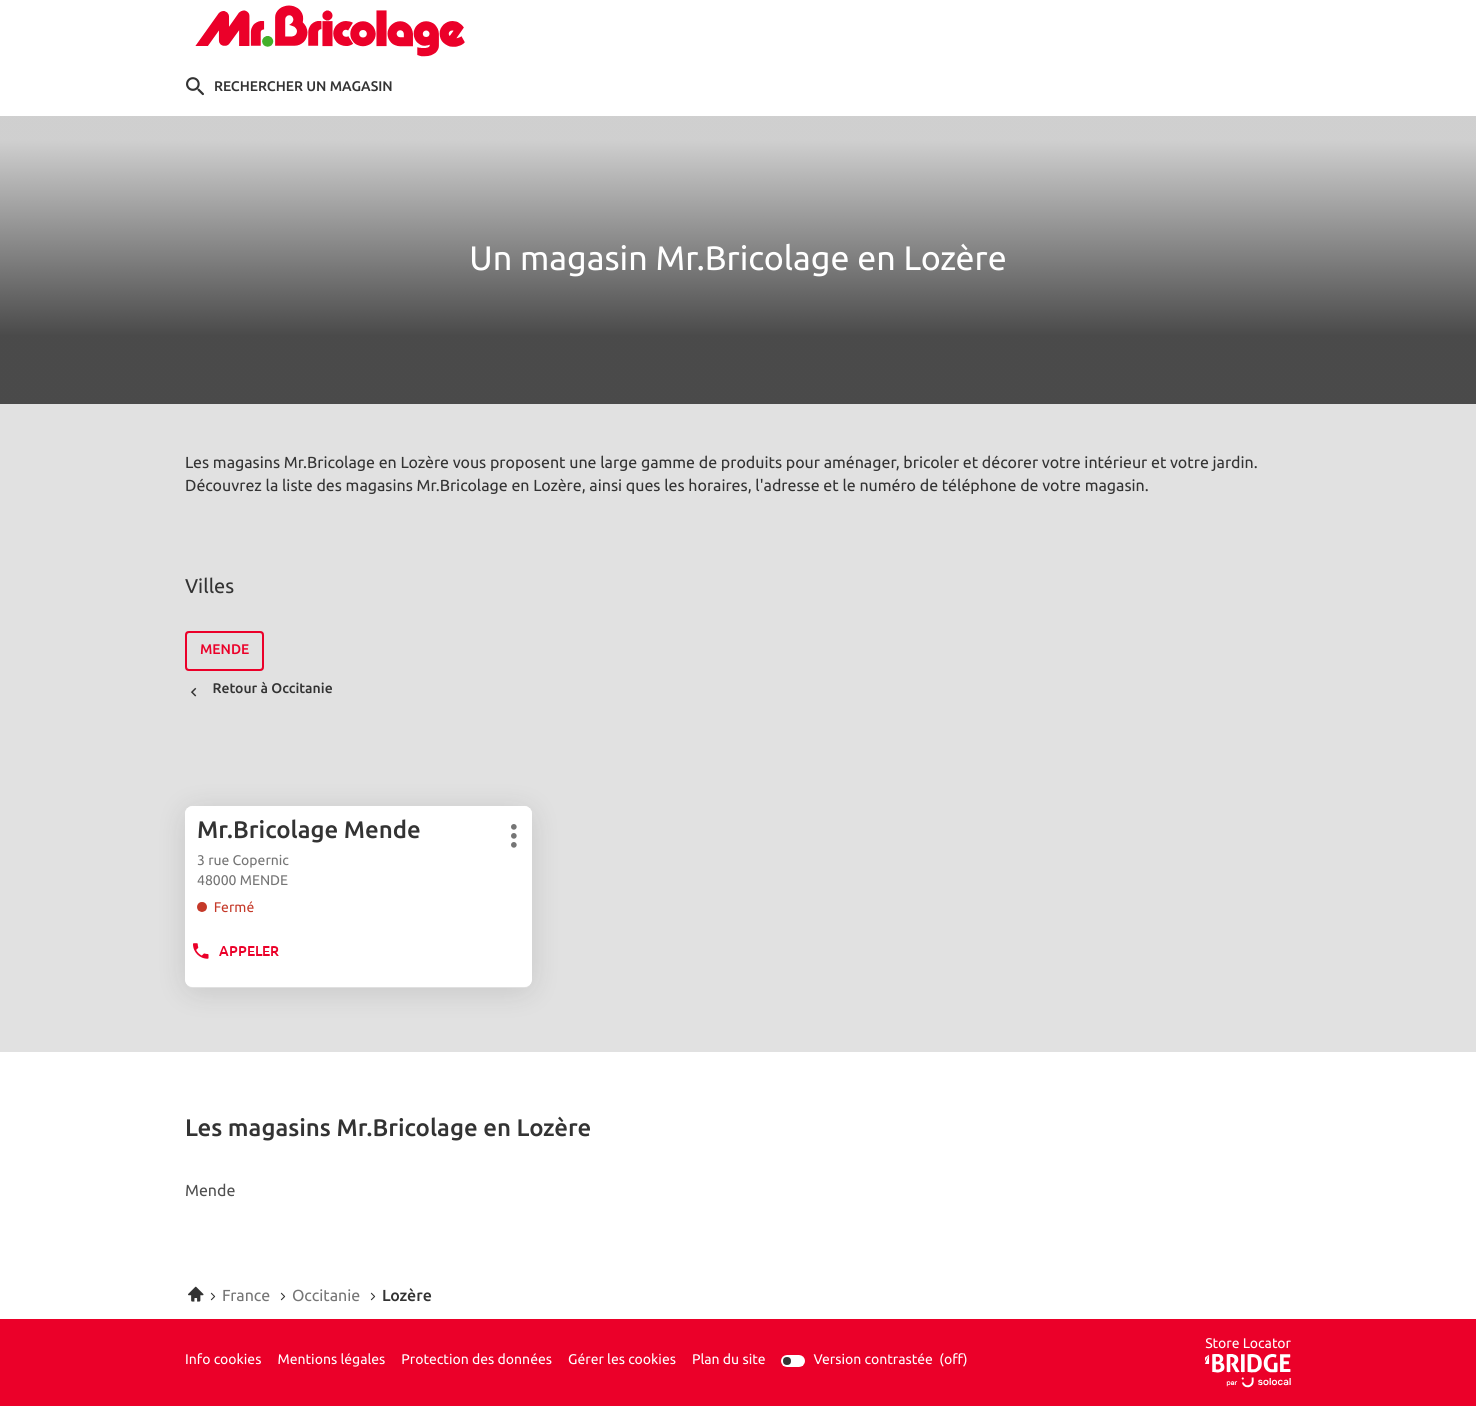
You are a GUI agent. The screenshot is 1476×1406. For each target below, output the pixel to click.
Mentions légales (331, 1361)
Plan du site (729, 1360)
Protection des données (476, 1361)
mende (224, 650)
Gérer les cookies (622, 1360)
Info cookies (223, 1361)
